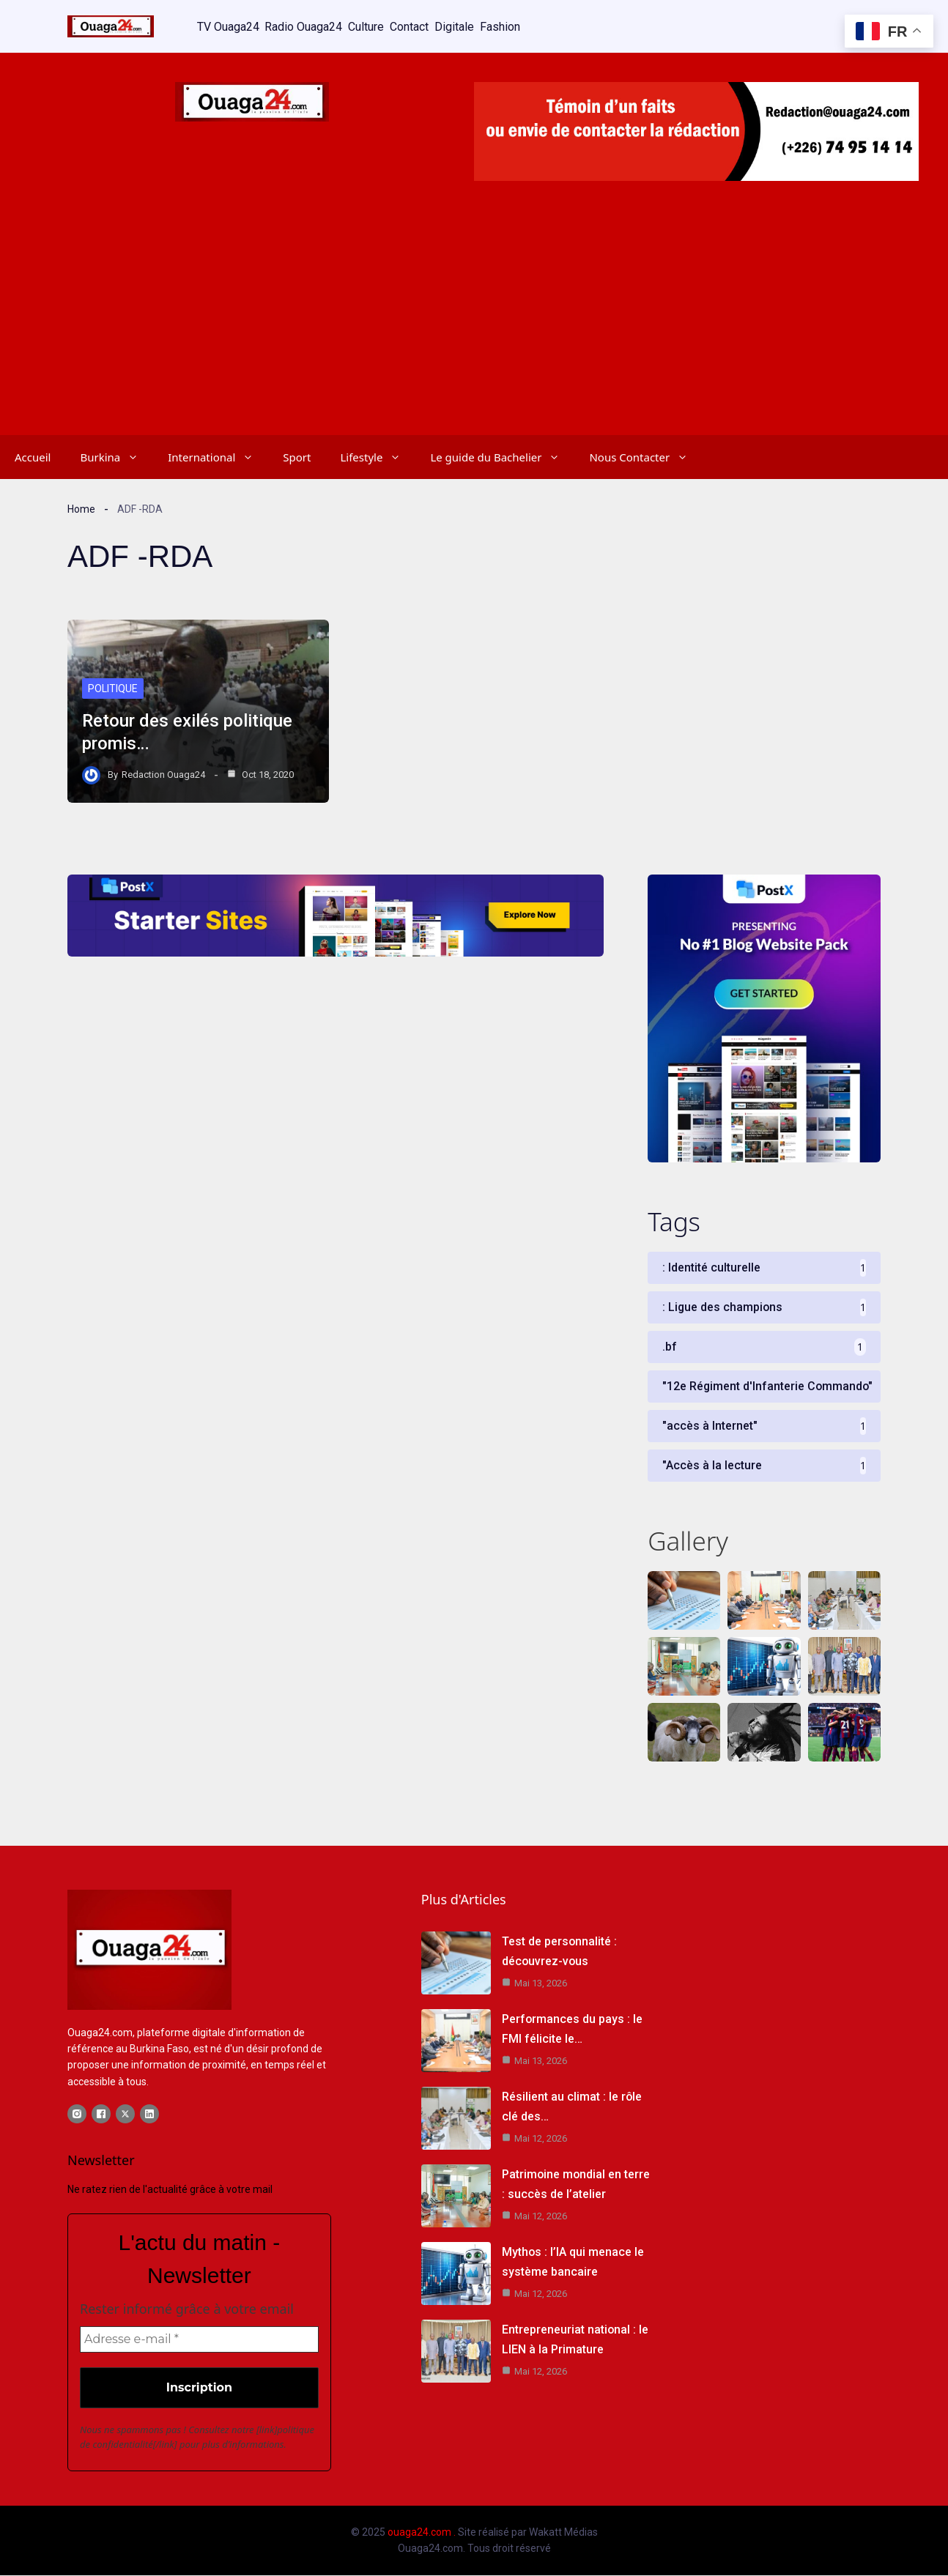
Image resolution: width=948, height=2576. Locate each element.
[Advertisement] (474, 323)
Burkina (116, 456)
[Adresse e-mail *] (199, 2340)
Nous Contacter (646, 456)
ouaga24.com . (422, 2533)
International (218, 456)
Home (81, 507)
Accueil (33, 455)
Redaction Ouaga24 (163, 773)
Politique (113, 688)
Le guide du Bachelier (502, 456)
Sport (297, 455)
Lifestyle (377, 456)
